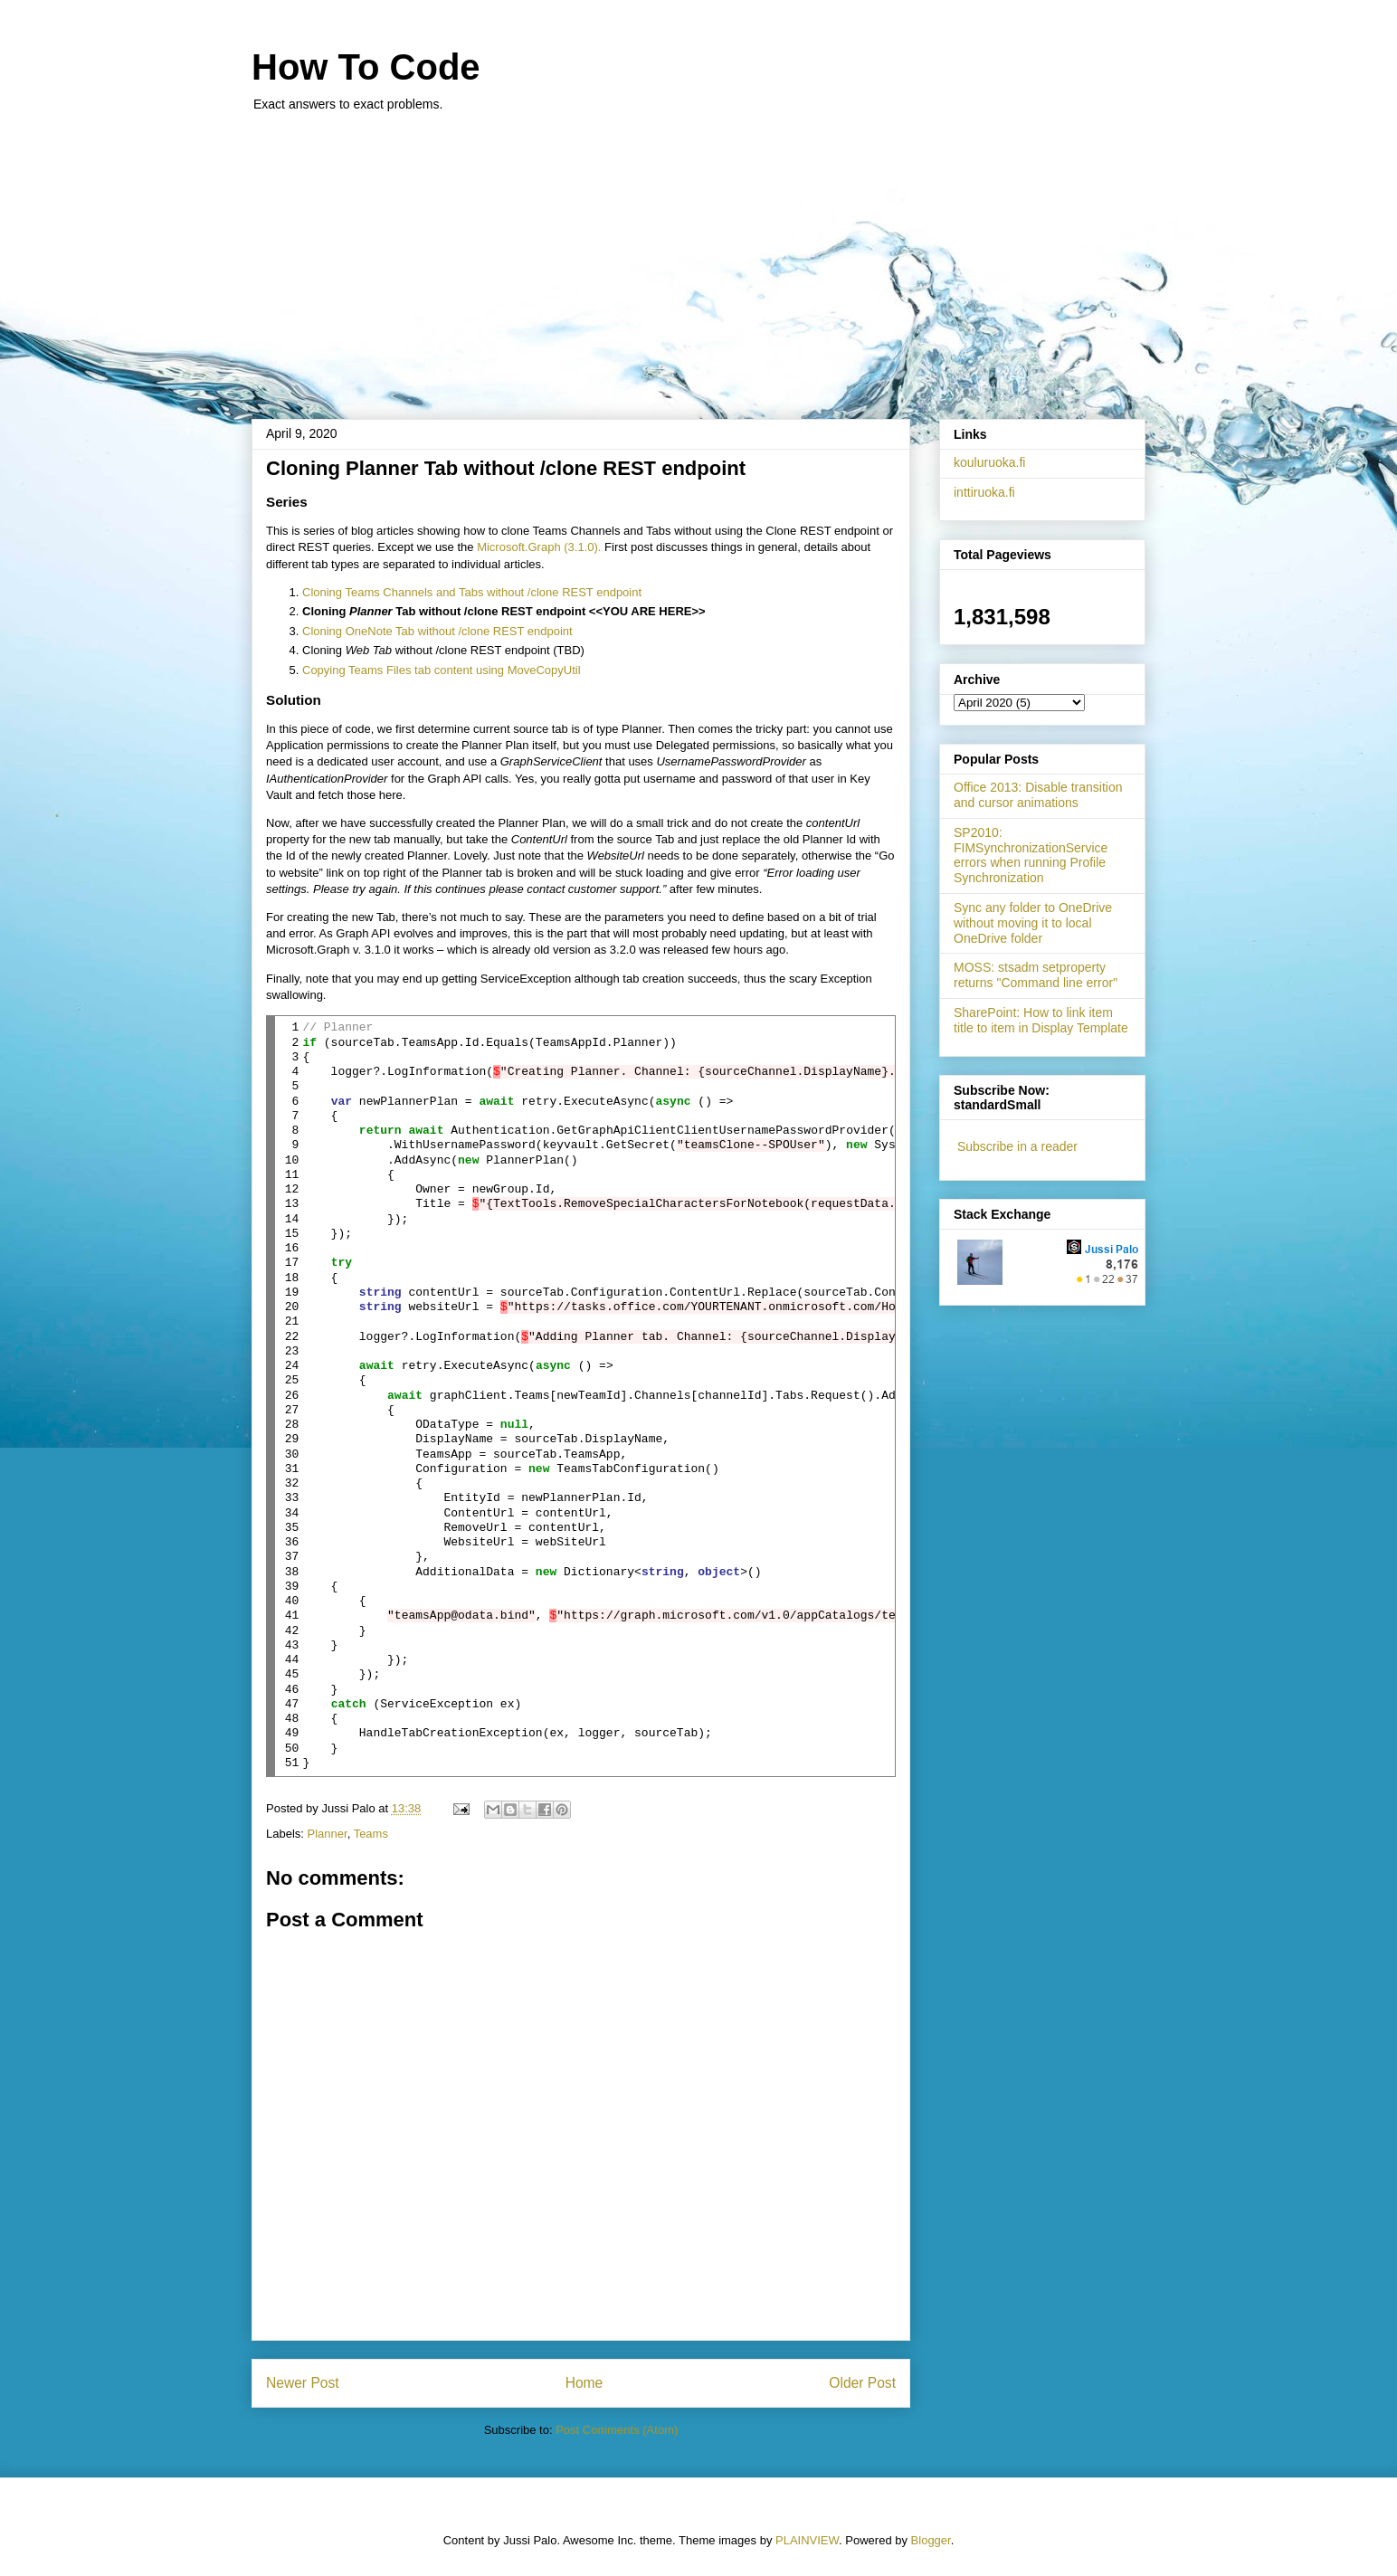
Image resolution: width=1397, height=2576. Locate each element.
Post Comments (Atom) (617, 2430)
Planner (327, 1833)
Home (584, 2383)
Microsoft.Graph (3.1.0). (539, 547)
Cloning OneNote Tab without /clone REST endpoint (437, 631)
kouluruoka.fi (989, 462)
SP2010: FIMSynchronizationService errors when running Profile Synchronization (1030, 855)
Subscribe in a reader (1017, 1146)
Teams (371, 1833)
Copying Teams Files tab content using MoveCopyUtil (441, 670)
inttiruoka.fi (984, 492)
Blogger (931, 2540)
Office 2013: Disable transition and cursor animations (1038, 795)
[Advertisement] (698, 256)
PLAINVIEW (807, 2540)
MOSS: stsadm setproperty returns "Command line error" (1035, 975)
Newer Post (302, 2383)
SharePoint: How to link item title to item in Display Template (1041, 1020)
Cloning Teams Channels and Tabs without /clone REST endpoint (471, 592)
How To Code (366, 67)
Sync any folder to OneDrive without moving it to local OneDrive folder (1033, 923)
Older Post (862, 2383)
